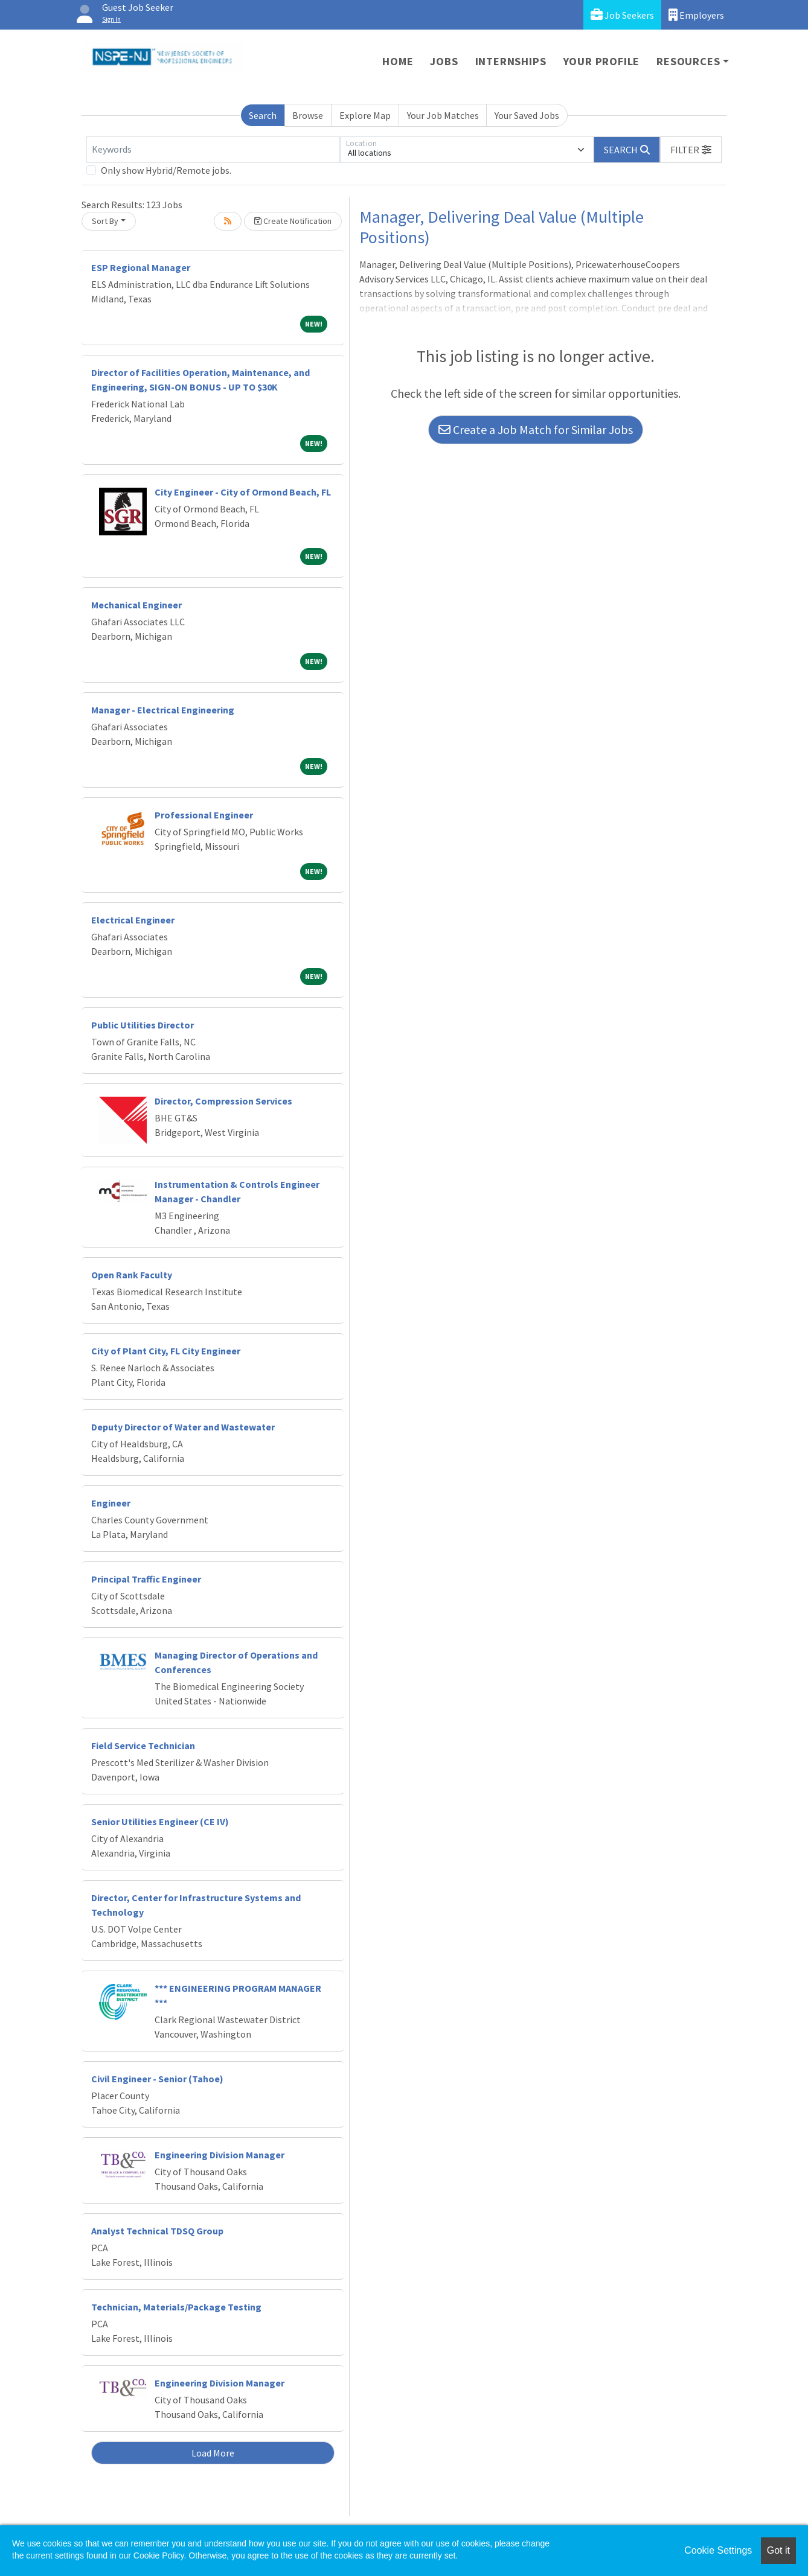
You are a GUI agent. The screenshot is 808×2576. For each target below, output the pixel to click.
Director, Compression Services (223, 1101)
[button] (691, 149)
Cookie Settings (718, 2550)
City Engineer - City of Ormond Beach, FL (243, 492)
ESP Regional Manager (140, 267)
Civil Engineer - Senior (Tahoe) (157, 2079)
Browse (307, 115)
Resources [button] (688, 61)
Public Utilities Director (142, 1025)
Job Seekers (622, 14)
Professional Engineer (204, 815)
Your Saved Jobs (527, 115)
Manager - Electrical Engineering (162, 710)
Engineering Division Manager (219, 2155)
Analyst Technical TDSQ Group (157, 2231)
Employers (696, 14)
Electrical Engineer (133, 920)
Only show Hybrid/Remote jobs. (166, 170)
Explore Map (365, 115)
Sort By (105, 220)
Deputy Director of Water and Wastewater (183, 1427)
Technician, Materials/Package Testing (176, 2307)
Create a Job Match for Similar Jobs (535, 429)
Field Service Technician (143, 1745)
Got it (778, 2550)
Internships (511, 61)
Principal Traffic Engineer (146, 1579)
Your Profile (601, 61)
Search (263, 115)
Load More (212, 2453)
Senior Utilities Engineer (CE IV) (160, 1822)
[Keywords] (213, 149)
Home (397, 61)
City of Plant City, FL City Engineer (165, 1351)
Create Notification (293, 220)
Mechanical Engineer (136, 605)
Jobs (444, 61)
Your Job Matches (443, 115)
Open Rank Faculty (131, 1275)
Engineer (110, 1503)
